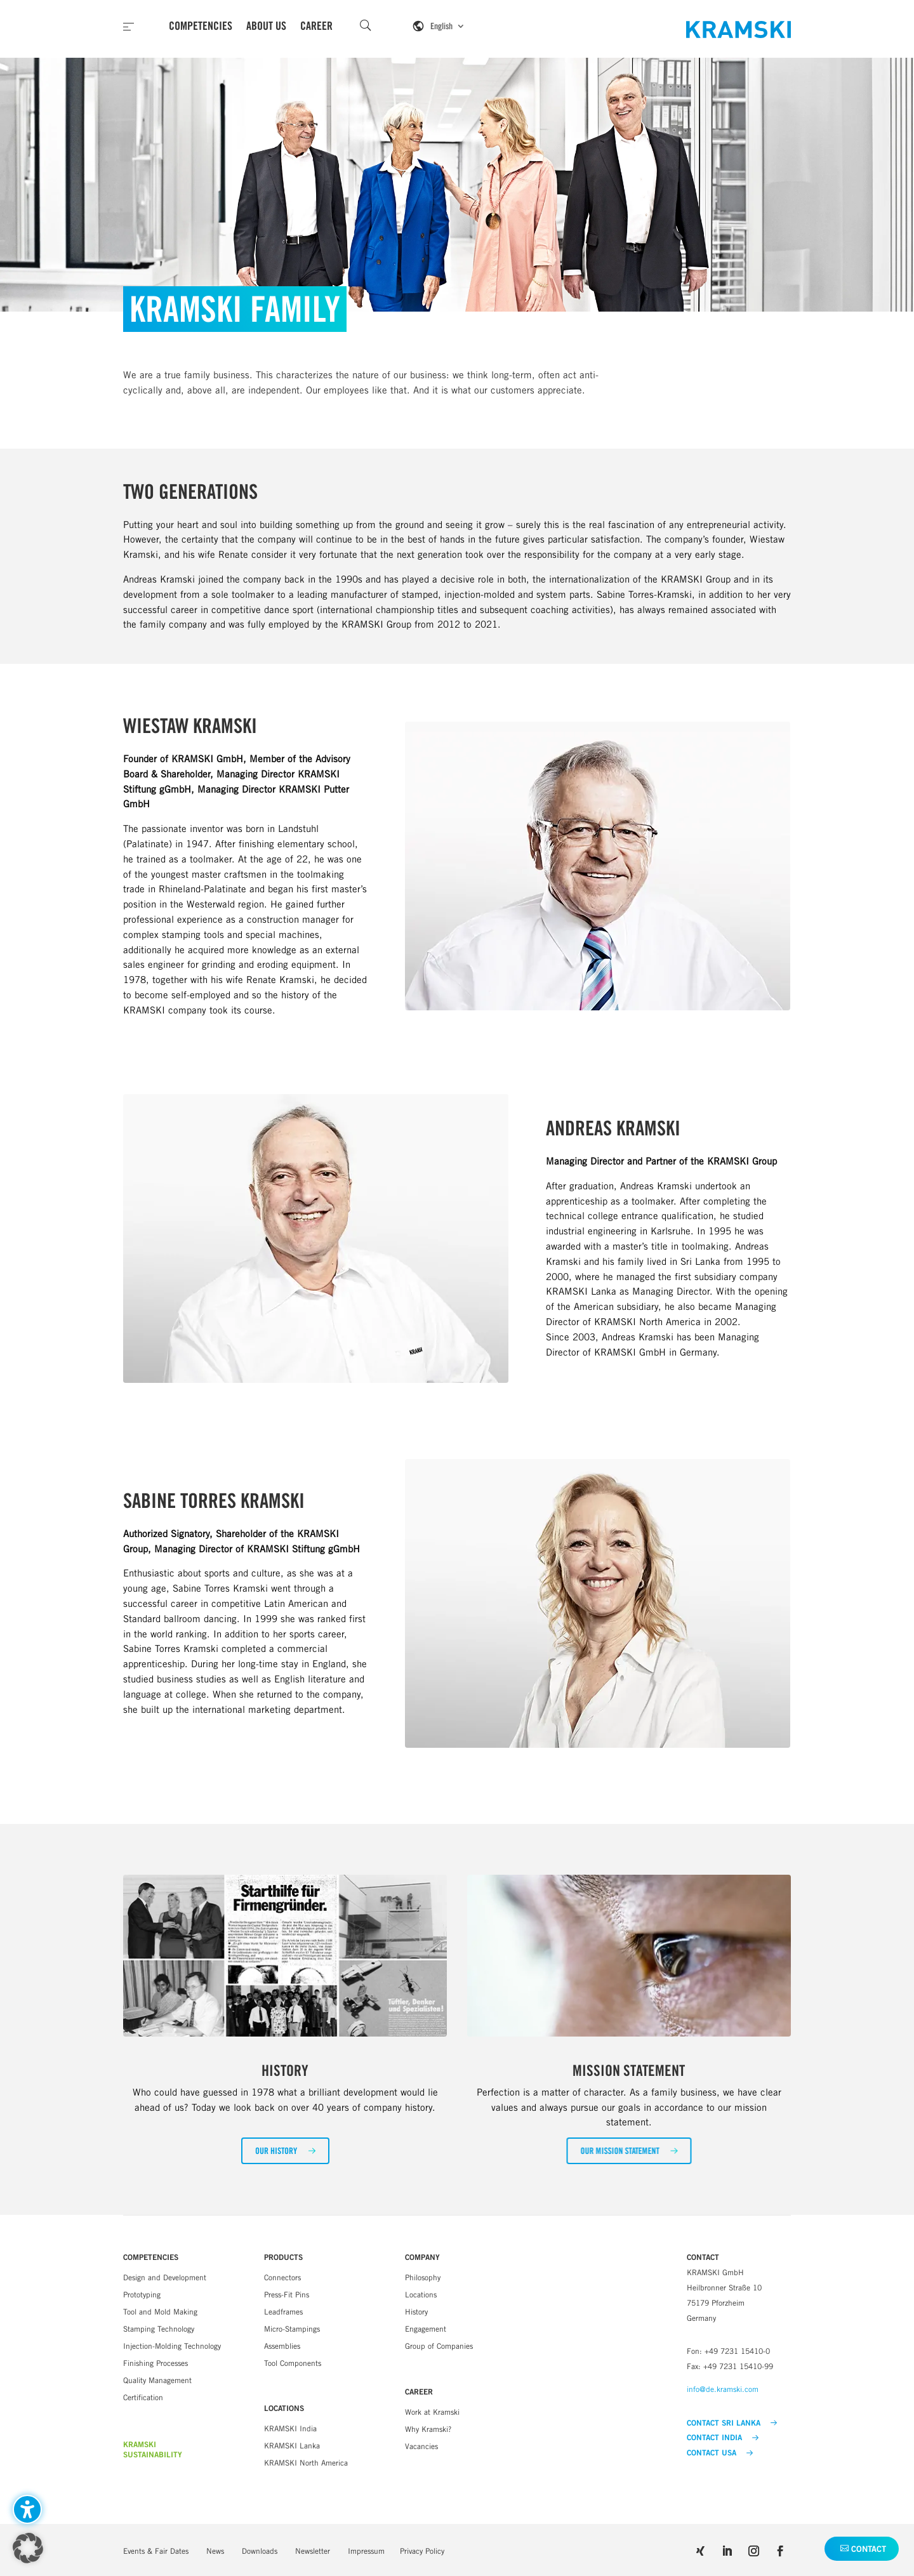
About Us (266, 26)
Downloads (259, 2551)
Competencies (200, 26)
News (215, 2551)
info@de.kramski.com (722, 2389)
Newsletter (312, 2551)
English (441, 26)
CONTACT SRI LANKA (732, 2423)
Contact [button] (868, 2549)
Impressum (366, 2551)
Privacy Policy (422, 2551)
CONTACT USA (720, 2452)
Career (316, 26)
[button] (285, 2150)
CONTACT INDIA (722, 2437)
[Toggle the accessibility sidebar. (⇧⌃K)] (27, 2509)
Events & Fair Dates (156, 2551)
